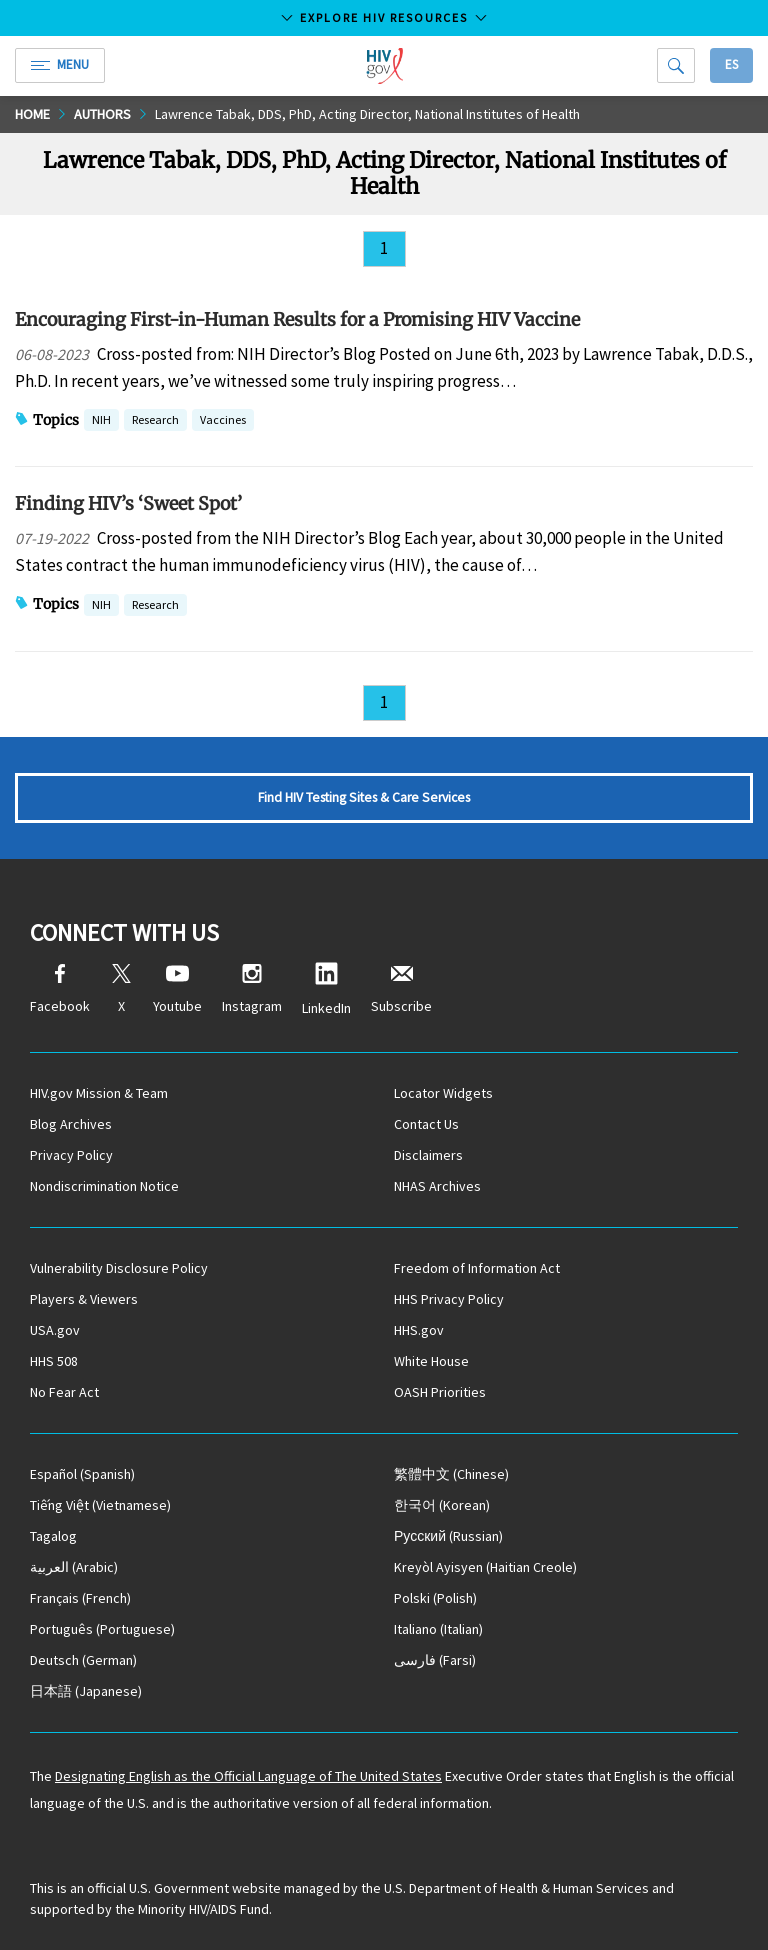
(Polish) (435, 1598)
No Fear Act (64, 1392)
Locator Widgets (443, 1093)
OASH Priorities (440, 1392)
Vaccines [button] (223, 421)
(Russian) (448, 1536)
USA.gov (55, 1330)
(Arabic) (74, 1567)
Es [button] (731, 64)
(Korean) (442, 1505)
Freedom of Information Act (477, 1268)
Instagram (252, 989)
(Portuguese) (102, 1629)
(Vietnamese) (100, 1505)
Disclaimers (428, 1155)
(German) (83, 1660)
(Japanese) (86, 1691)
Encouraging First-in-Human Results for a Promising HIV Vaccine (297, 319)
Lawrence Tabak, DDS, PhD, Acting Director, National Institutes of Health (367, 114)
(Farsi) (435, 1660)
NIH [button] (101, 421)
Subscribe (401, 989)
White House (431, 1361)
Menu (60, 64)
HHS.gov (419, 1330)
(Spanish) (82, 1474)
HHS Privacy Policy (449, 1299)
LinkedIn (326, 989)
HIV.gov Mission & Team (99, 1093)
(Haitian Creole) (485, 1567)
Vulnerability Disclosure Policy (119, 1268)
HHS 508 (54, 1361)
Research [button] (155, 421)
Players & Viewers (84, 1299)
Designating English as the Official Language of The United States (248, 1776)
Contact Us (426, 1124)
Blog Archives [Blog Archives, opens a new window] (71, 1124)
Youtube (177, 989)
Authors (102, 114)
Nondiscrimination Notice (104, 1186)
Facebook (60, 989)
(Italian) (438, 1629)
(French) (80, 1598)
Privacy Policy (71, 1155)
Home (32, 114)
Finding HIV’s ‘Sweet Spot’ (128, 503)
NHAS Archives (437, 1186)
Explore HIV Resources (384, 17)
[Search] (676, 65)
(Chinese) (451, 1474)
